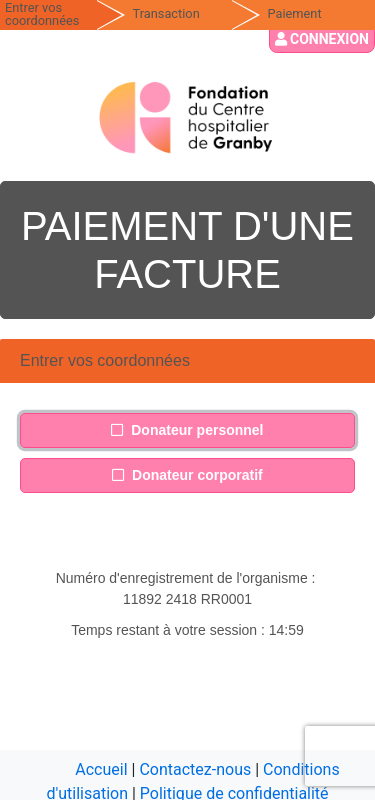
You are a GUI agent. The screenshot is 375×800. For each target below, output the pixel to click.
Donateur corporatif (187, 474)
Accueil (101, 769)
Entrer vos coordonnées (42, 14)
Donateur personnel (187, 429)
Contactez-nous (195, 769)
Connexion (322, 39)
